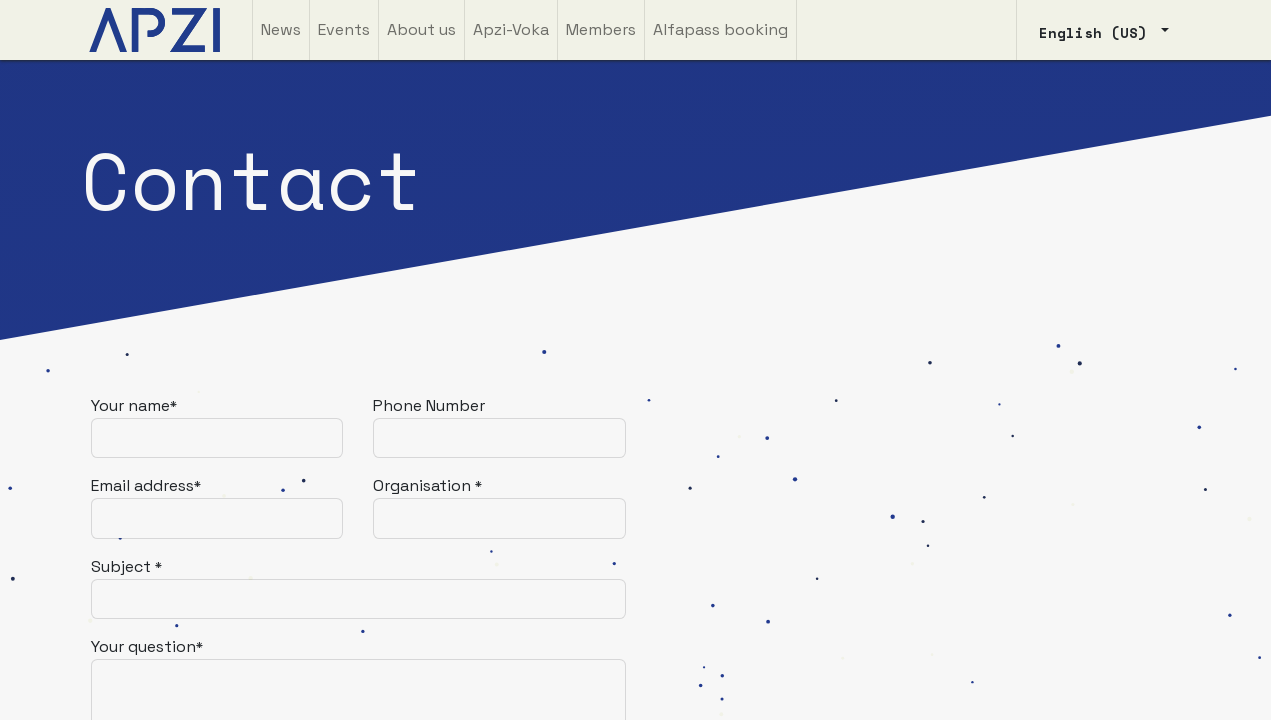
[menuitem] (281, 30)
